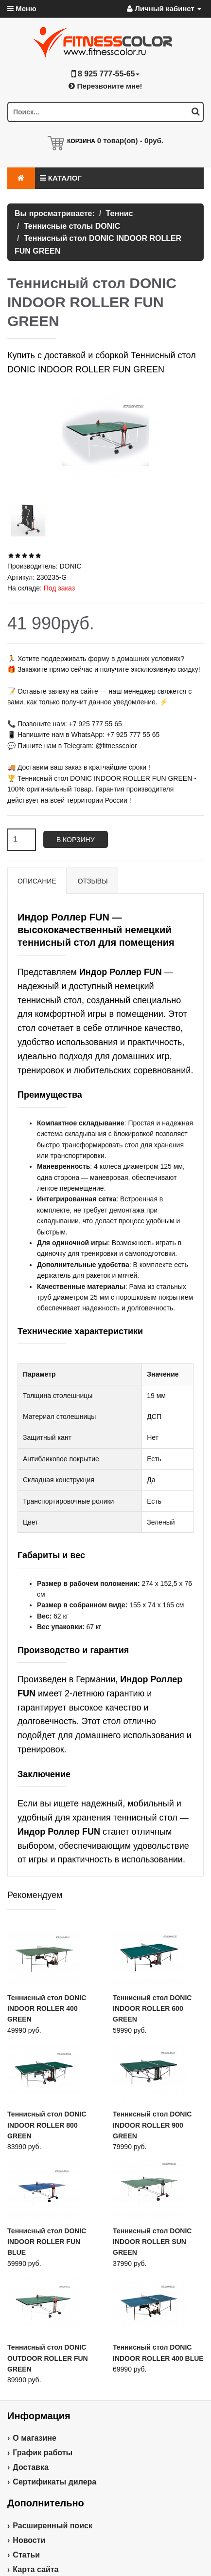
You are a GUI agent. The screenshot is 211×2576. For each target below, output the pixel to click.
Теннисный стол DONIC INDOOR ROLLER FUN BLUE (46, 2242)
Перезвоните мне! (105, 86)
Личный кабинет (164, 8)
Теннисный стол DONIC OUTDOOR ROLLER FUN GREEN (47, 2358)
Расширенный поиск (52, 2525)
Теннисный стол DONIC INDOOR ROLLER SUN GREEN (152, 2242)
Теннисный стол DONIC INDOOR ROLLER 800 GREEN (46, 2125)
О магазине (34, 2438)
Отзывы (93, 881)
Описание (37, 881)
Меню (21, 8)
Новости (29, 2540)
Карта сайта (35, 2569)
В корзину (75, 840)
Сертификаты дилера (54, 2482)
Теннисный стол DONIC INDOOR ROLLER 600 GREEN (152, 2009)
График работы (42, 2452)
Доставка (31, 2467)
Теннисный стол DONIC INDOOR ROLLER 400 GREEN (46, 2009)
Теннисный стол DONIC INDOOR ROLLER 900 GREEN (152, 2125)
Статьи (26, 2555)
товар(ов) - (130, 140)
